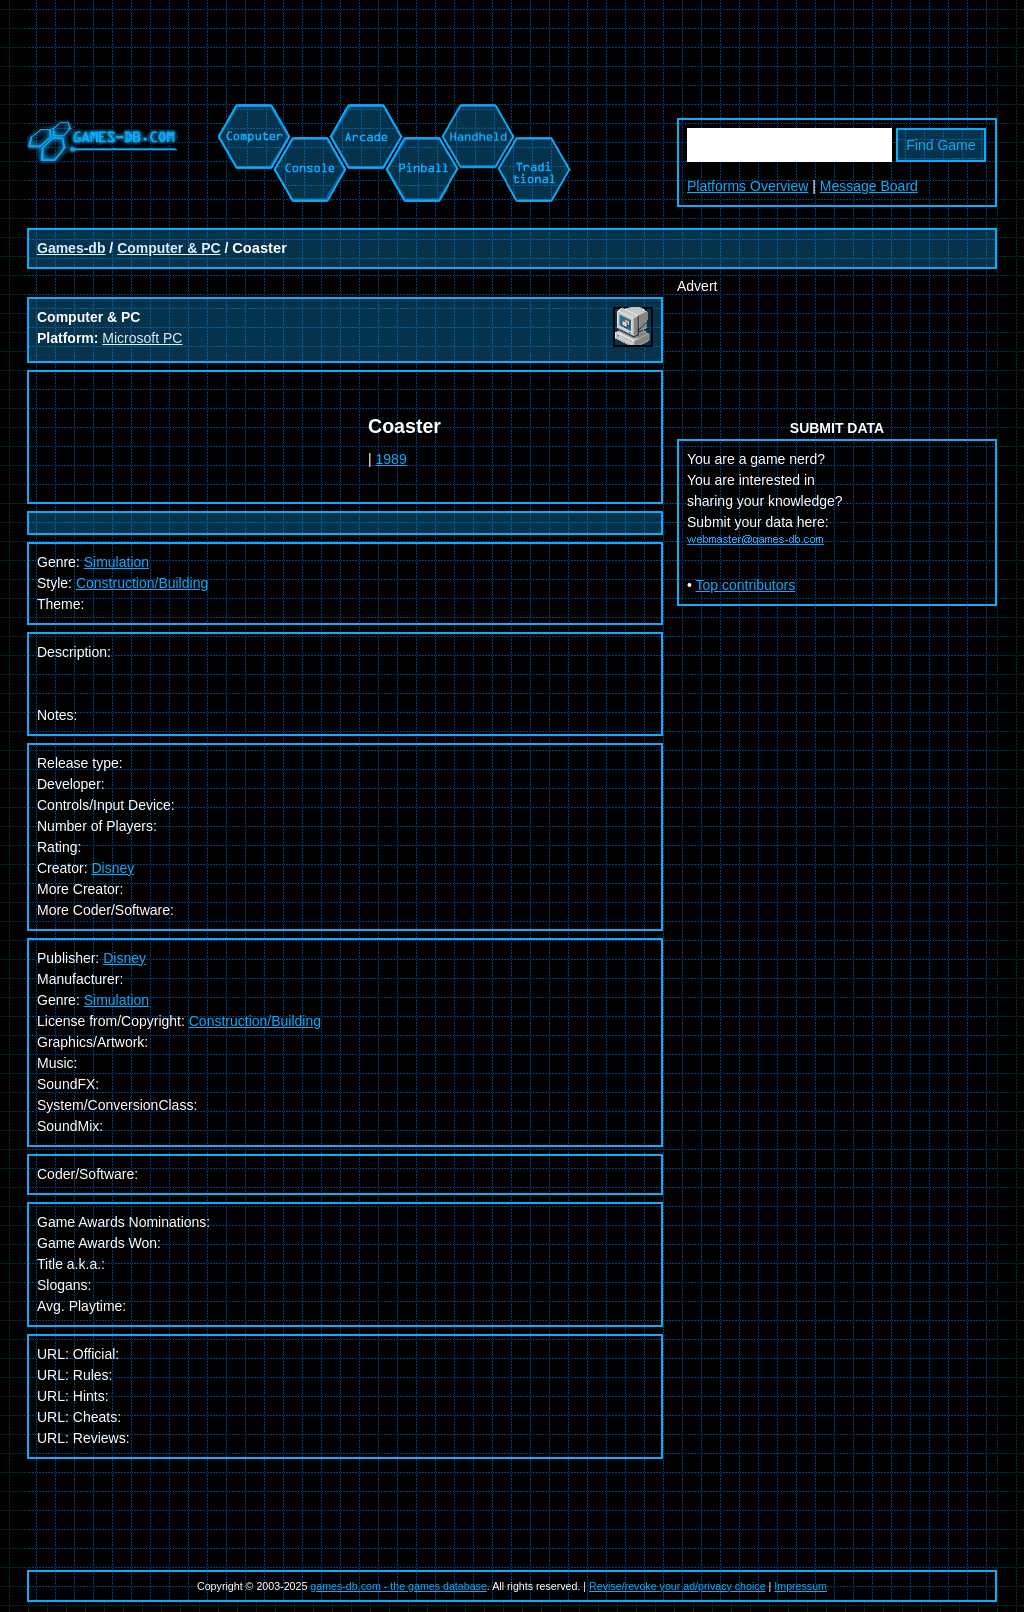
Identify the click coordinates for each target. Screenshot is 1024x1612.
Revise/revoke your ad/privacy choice (677, 1586)
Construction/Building (142, 583)
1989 (391, 459)
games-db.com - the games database (398, 1586)
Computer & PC (168, 248)
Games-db (71, 248)
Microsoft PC (142, 338)
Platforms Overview (747, 186)
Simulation (116, 562)
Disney (112, 868)
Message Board (869, 186)
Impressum (800, 1586)
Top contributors (746, 585)
